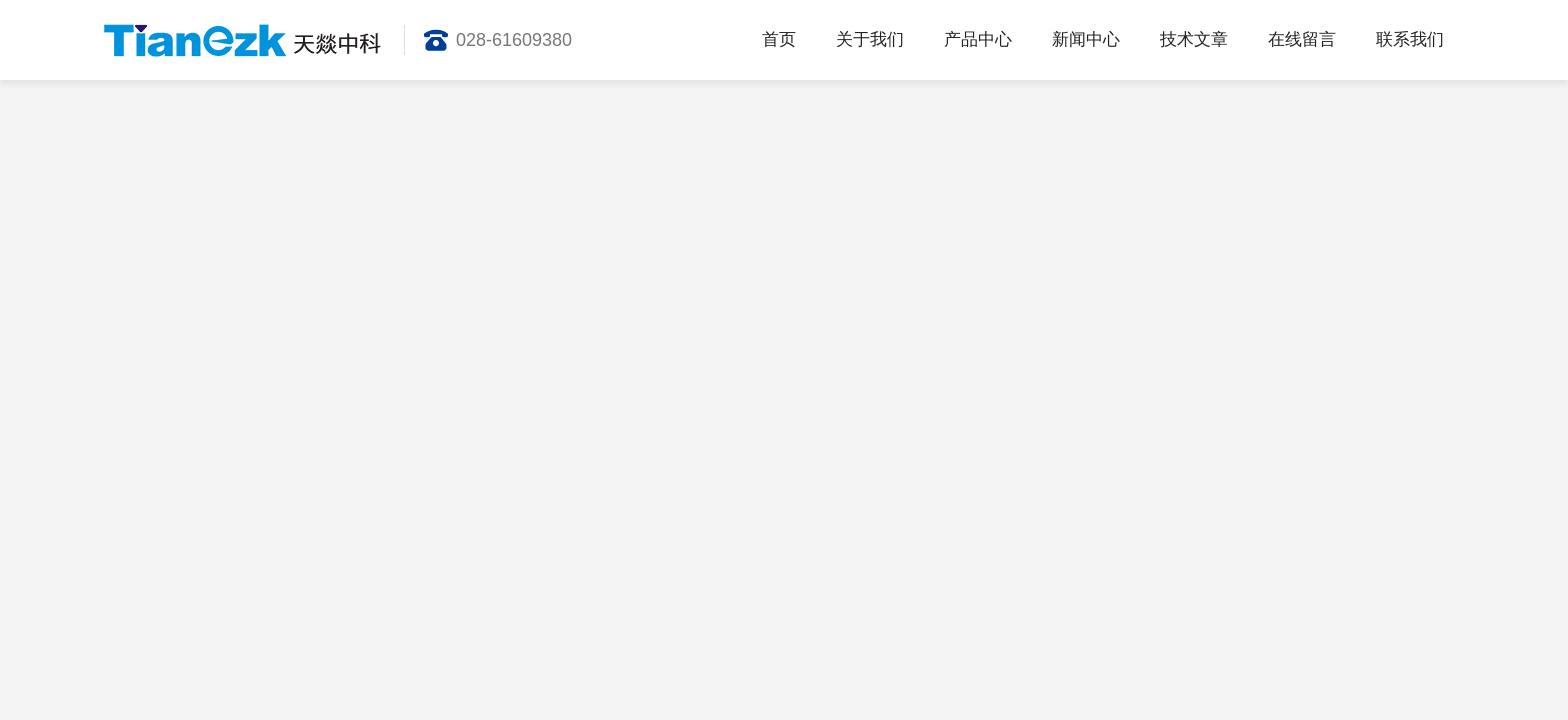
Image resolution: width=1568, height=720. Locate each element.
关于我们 (870, 39)
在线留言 (1302, 39)
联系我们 (1410, 39)
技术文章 (1194, 39)
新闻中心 (1086, 39)
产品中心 (978, 39)
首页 (779, 39)
